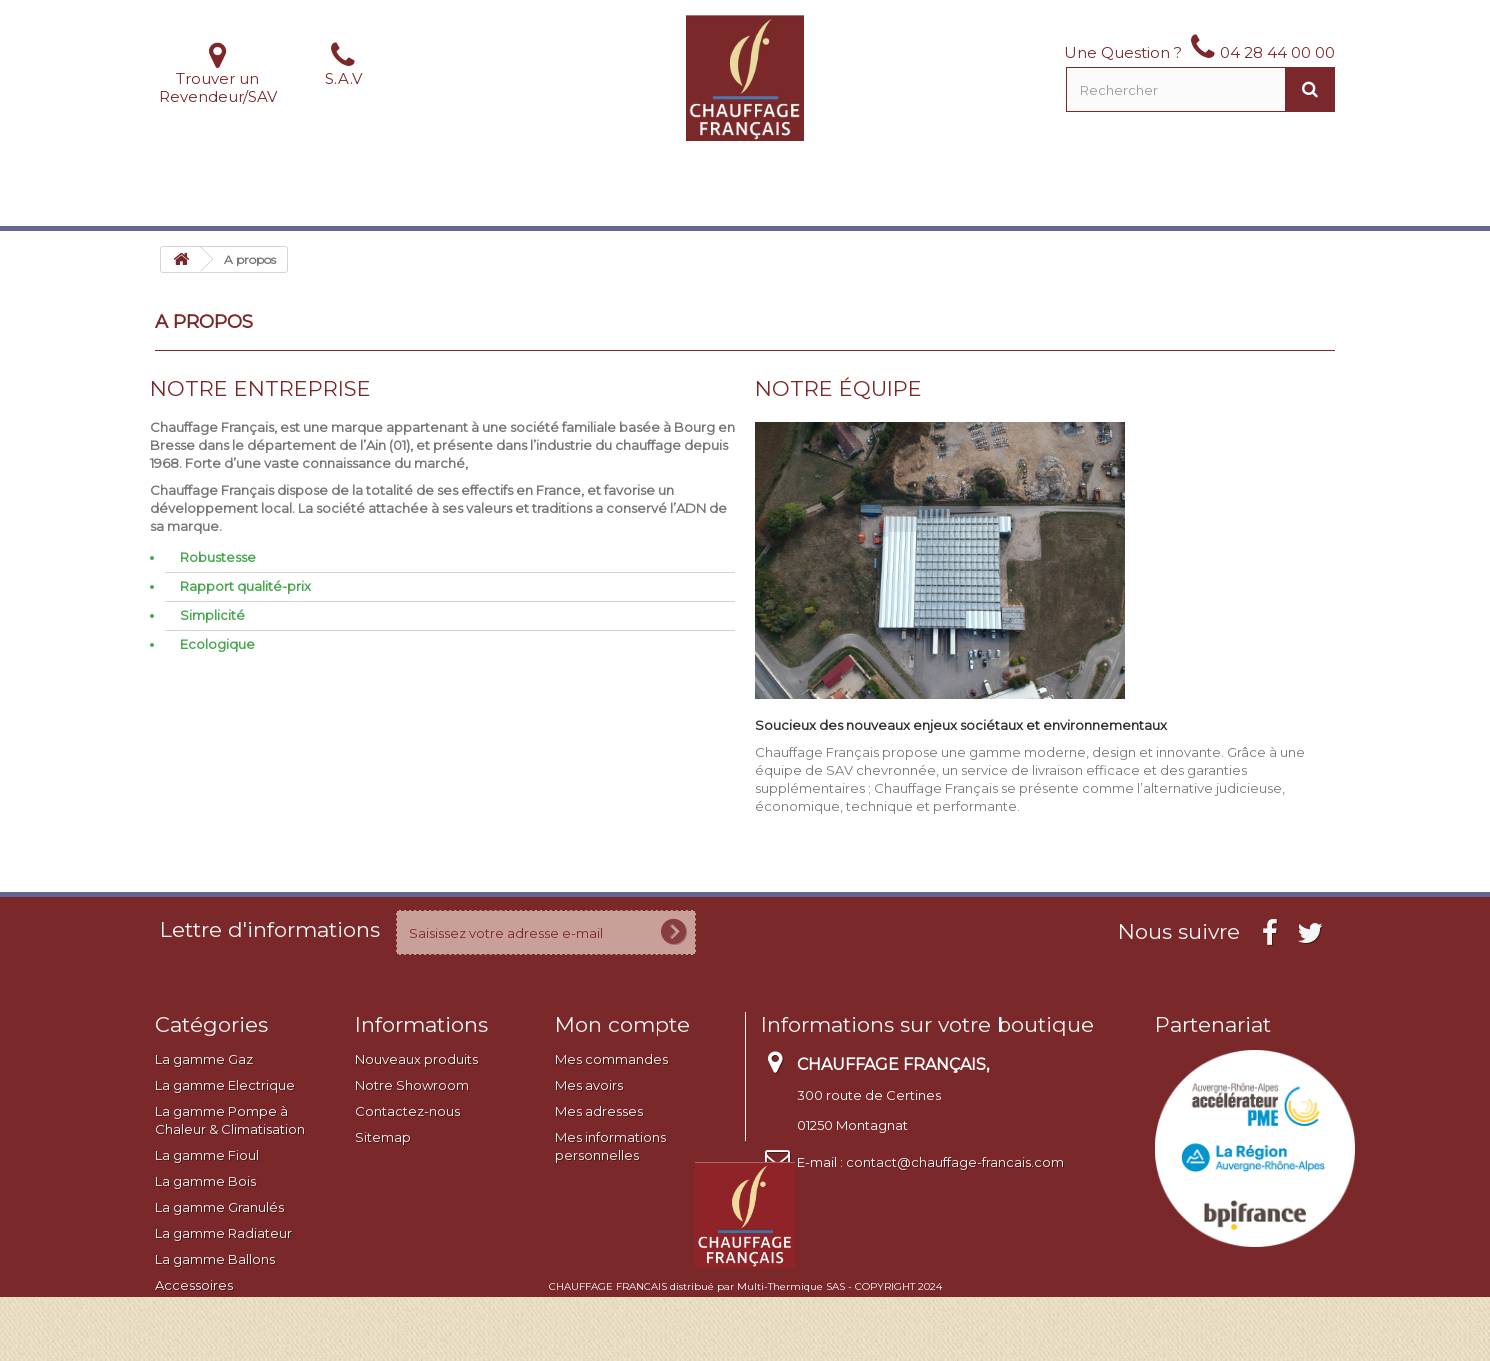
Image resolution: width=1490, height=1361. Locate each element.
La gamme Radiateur (223, 1233)
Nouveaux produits (416, 1059)
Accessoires (194, 1285)
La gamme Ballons (215, 1259)
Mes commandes (611, 1059)
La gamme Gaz (204, 1059)
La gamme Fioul (207, 1155)
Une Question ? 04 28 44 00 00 (1199, 52)
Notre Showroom (412, 1085)
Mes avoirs (589, 1085)
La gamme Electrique (225, 1085)
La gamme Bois (205, 1181)
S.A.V (343, 78)
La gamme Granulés (219, 1207)
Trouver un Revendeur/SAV (218, 87)
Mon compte (622, 1024)
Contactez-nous (407, 1111)
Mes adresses (599, 1111)
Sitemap (383, 1137)
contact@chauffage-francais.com (955, 1162)
